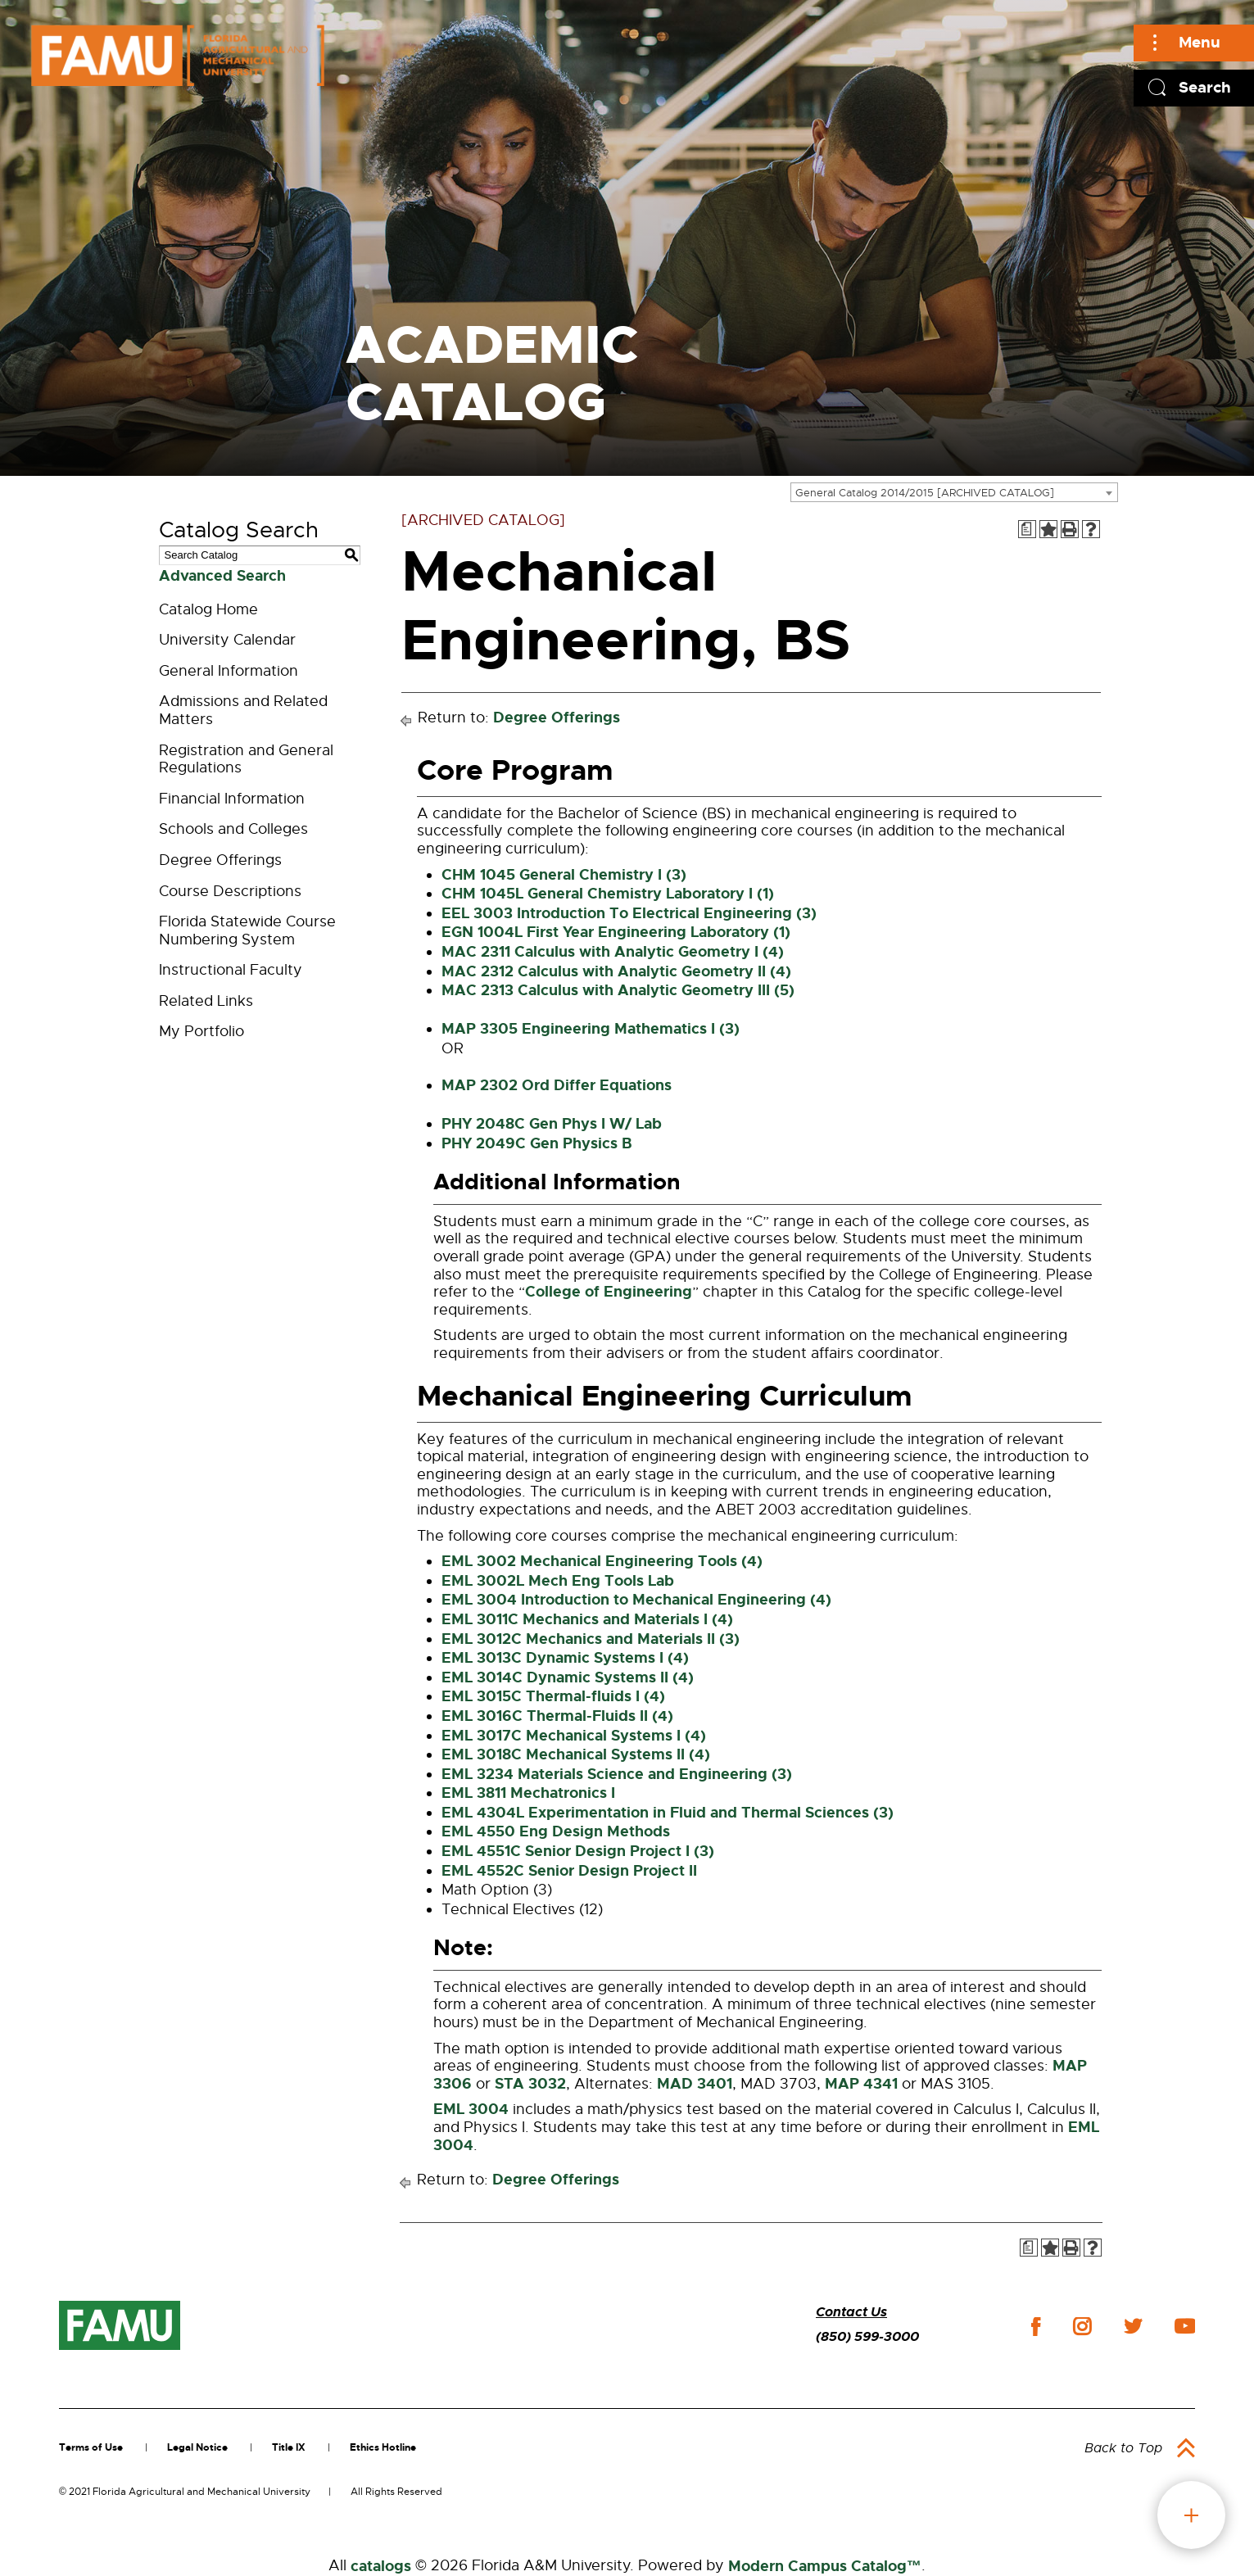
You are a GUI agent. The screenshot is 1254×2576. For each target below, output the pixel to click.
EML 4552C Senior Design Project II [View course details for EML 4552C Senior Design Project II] (569, 1871)
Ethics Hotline (383, 2447)
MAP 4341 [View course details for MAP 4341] (861, 2084)
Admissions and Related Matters (243, 710)
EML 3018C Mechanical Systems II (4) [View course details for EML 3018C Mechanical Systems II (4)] (575, 1754)
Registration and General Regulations (246, 759)
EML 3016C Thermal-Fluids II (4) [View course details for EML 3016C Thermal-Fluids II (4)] (557, 1716)
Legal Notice (197, 2447)
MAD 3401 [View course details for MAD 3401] (694, 2084)
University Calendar (227, 640)
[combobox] (954, 492)
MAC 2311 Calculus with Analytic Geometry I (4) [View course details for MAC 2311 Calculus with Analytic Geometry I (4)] (612, 952)
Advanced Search (222, 576)
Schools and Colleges (233, 829)
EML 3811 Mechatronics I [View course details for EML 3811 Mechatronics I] (528, 1793)
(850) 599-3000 (867, 2336)
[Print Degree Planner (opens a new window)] (1027, 529)
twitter (1133, 2326)
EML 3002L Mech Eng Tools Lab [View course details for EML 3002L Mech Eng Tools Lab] (557, 1581)
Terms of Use (91, 2447)
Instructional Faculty (230, 970)
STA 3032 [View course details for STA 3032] (530, 2084)
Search (1205, 87)
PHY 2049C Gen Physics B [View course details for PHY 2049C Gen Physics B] (536, 1143)
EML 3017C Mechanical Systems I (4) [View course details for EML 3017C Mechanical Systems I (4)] (573, 1735)
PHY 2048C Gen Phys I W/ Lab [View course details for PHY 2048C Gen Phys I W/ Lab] (551, 1124)
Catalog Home (208, 609)
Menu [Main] (1199, 42)
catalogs (381, 2566)
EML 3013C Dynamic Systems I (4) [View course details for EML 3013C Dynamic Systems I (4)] (565, 1658)
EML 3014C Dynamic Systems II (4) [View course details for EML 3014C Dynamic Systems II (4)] (567, 1677)
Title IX (289, 2447)
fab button (1191, 2515)
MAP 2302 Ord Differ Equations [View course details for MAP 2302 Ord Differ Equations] (556, 1085)
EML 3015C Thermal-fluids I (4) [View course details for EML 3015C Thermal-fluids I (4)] (553, 1696)
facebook (1035, 2326)
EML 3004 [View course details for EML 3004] (471, 2109)
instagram (1082, 2326)
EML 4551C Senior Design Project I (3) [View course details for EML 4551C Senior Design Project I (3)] (577, 1851)
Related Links (206, 1001)
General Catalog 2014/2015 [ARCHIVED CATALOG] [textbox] (924, 493)
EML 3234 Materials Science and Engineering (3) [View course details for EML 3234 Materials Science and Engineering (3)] (616, 1774)
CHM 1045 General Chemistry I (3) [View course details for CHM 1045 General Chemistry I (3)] (563, 875)
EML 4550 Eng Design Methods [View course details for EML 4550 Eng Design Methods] (555, 1831)
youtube (1185, 2326)
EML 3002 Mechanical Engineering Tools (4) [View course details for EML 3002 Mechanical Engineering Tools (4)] (602, 1561)
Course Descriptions (230, 891)
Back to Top (1123, 2448)
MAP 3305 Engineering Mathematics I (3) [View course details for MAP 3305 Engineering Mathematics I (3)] (590, 1029)
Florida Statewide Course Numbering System (247, 930)
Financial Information (232, 799)
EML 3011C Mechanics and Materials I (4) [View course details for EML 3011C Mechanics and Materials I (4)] (587, 1619)
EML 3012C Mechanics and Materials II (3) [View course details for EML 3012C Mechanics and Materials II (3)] (590, 1639)
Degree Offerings (220, 860)
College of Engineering (608, 1292)
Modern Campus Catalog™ (824, 2566)
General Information (228, 671)
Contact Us (851, 2312)
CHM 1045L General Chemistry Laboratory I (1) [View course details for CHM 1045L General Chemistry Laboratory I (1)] (607, 893)
